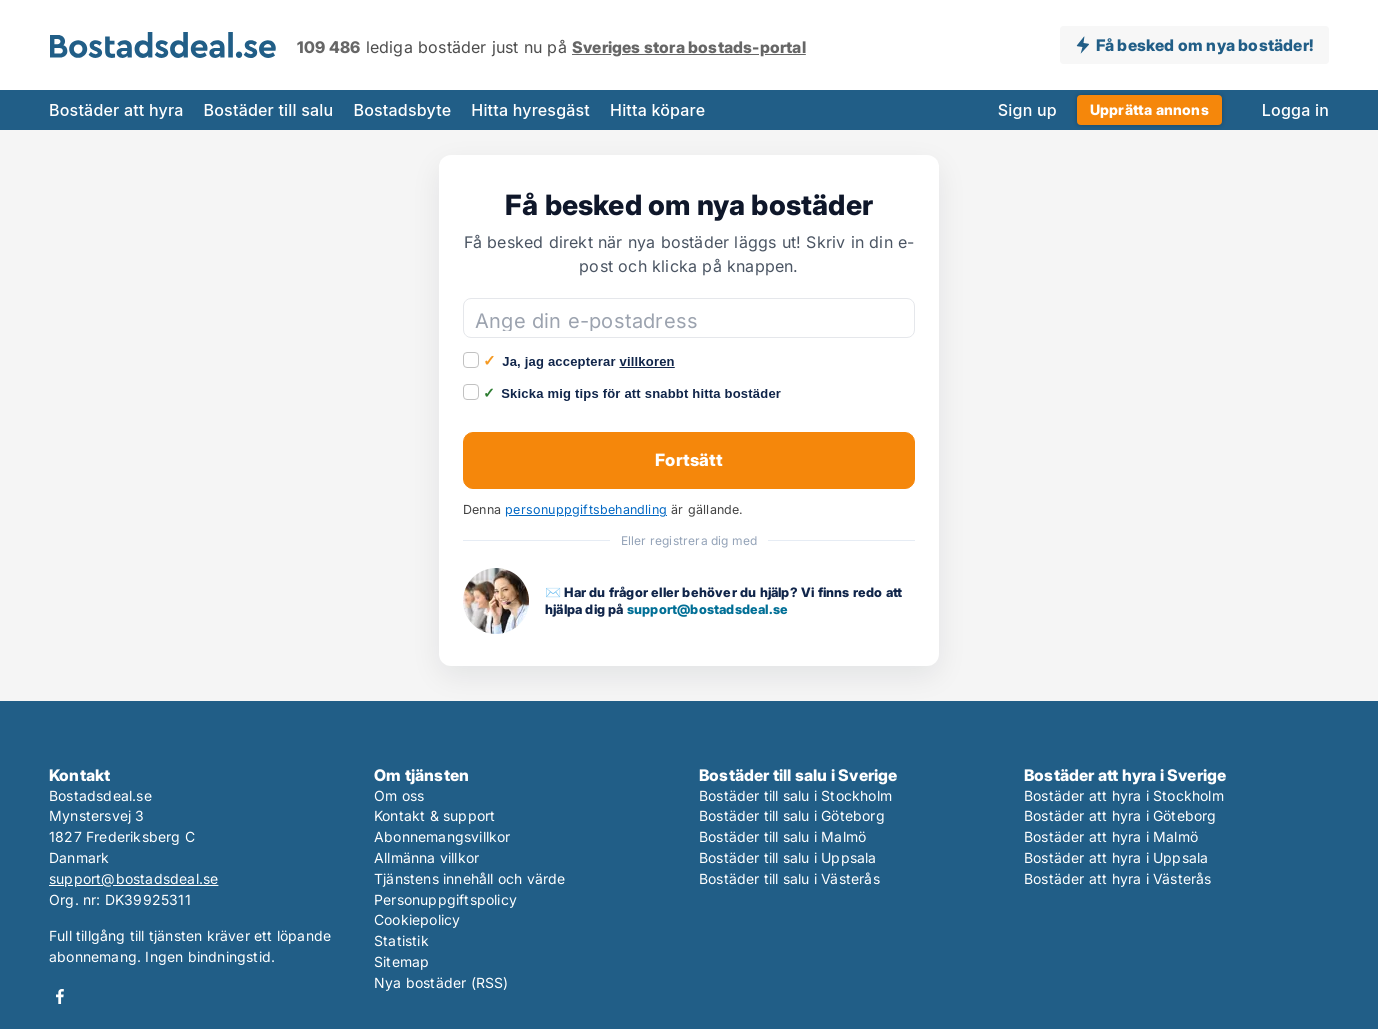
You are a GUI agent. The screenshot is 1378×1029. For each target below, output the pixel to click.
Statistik (401, 940)
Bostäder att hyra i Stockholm (1124, 795)
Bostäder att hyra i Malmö (1111, 836)
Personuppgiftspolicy (445, 899)
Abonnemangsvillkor (442, 836)
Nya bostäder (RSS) (441, 982)
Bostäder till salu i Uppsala (788, 857)
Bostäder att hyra (116, 110)
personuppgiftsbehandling (586, 509)
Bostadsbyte (402, 110)
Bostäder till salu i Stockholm (795, 795)
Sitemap (401, 961)
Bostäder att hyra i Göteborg (1120, 815)
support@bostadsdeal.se (707, 609)
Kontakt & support (434, 815)
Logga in (1295, 110)
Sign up (1027, 110)
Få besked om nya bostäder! (1204, 45)
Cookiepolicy (417, 919)
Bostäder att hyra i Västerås (1118, 878)
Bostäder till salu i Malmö (782, 836)
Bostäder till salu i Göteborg (792, 815)
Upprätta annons (1149, 109)
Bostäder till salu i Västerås (789, 878)
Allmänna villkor (426, 857)
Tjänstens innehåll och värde (470, 878)
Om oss (399, 795)
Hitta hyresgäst (530, 110)
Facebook (60, 996)
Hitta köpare (657, 110)
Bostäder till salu (269, 110)
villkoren (646, 361)
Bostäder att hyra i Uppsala (1116, 857)
